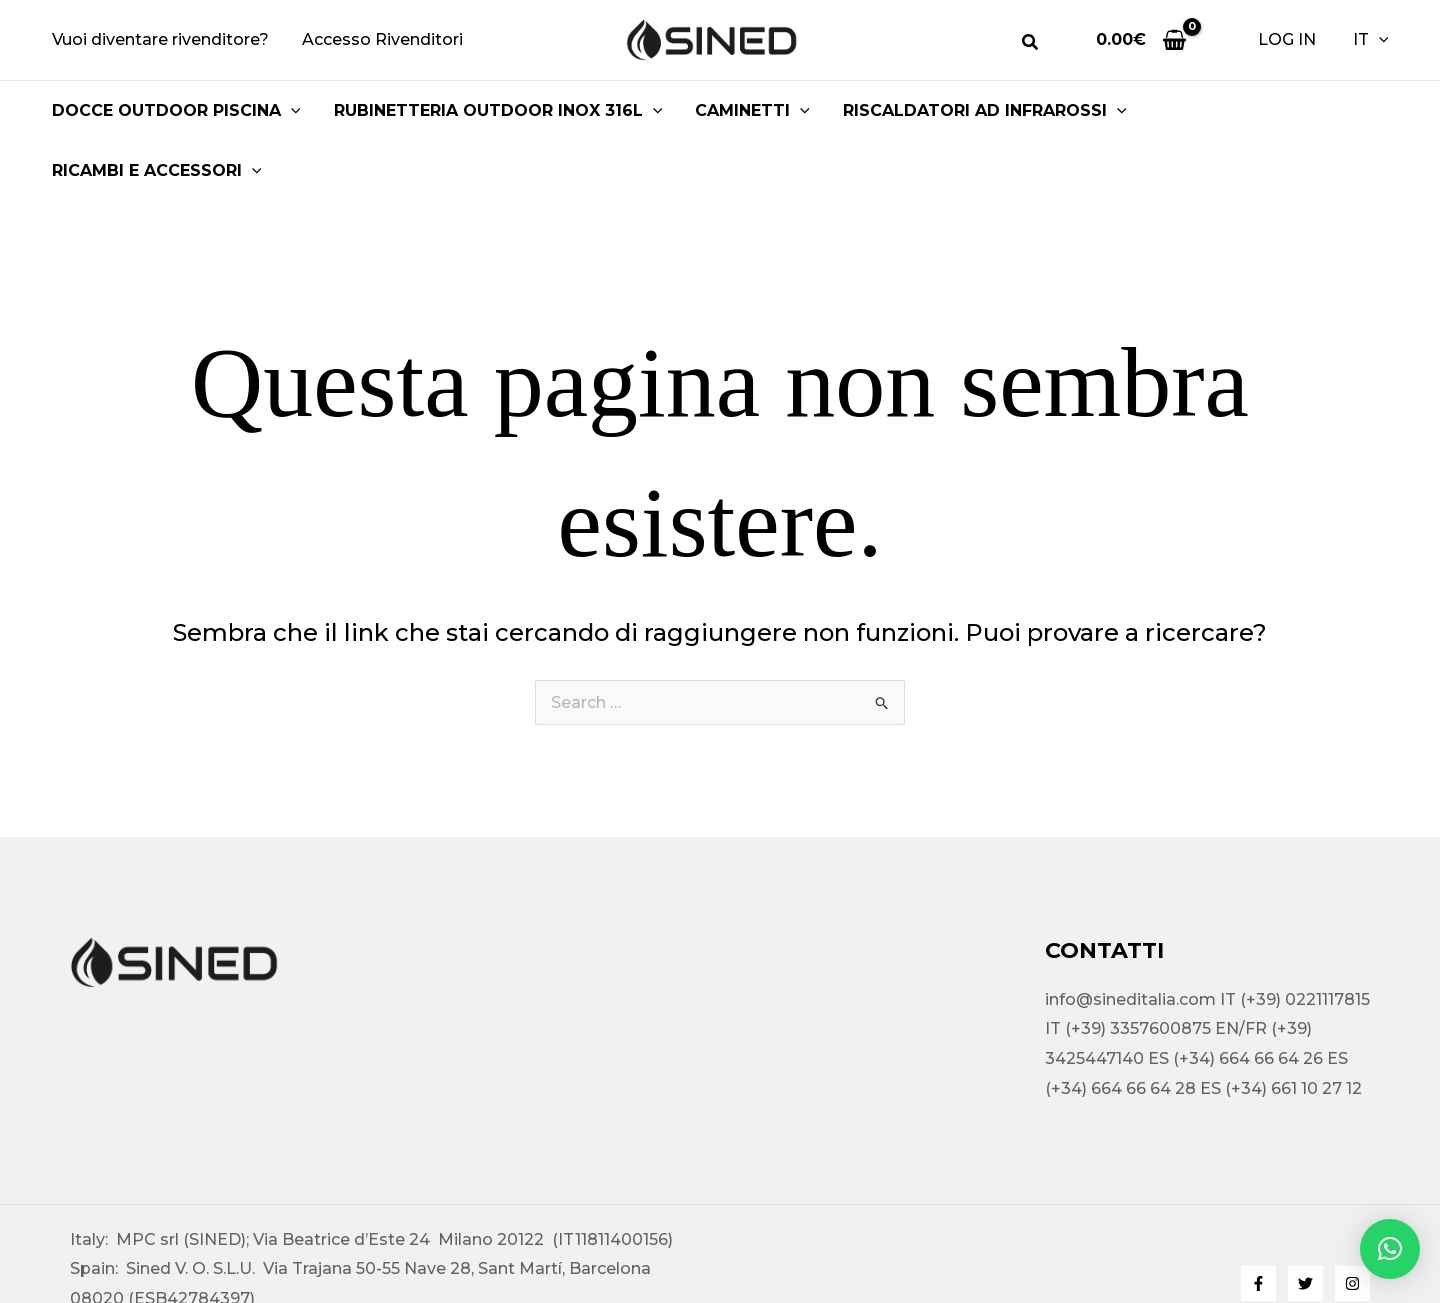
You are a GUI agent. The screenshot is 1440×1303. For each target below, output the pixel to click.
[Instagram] (1352, 1223)
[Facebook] (1258, 1223)
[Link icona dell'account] (1288, 40)
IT (1371, 40)
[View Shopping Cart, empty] (1142, 39)
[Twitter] (1305, 1223)
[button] (1032, 45)
